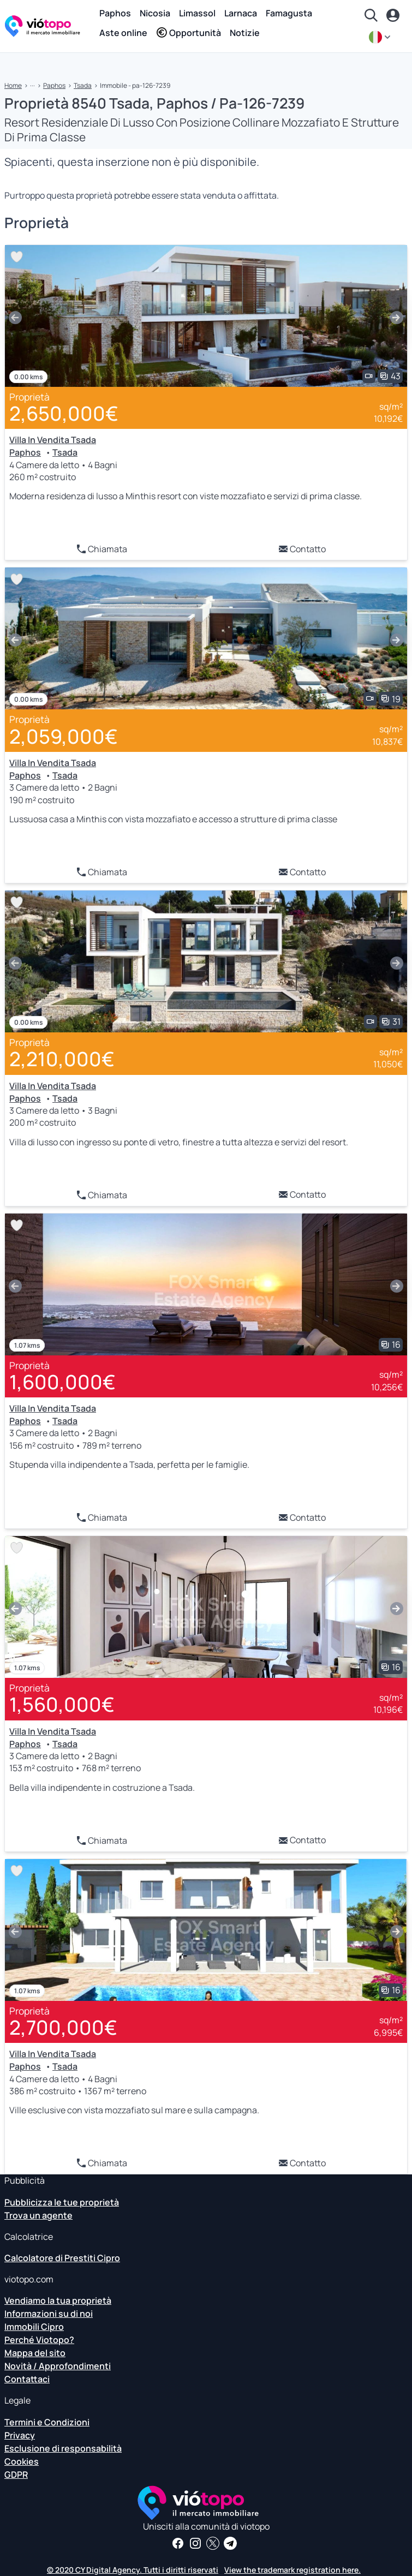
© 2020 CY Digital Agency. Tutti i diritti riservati (132, 2570)
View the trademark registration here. (292, 2570)
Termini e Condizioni (46, 2422)
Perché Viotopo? (39, 2340)
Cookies (21, 2461)
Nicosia (155, 13)
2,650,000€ (63, 413)
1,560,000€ (62, 1704)
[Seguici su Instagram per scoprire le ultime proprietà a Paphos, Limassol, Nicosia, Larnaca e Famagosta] (195, 2543)
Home (13, 85)
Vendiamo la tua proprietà (57, 2300)
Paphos (115, 13)
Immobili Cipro (34, 2327)
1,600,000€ (62, 1381)
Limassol (197, 13)
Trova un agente (38, 2215)
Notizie (245, 33)
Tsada (83, 85)
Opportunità (188, 32)
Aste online (123, 33)
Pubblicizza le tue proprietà (61, 2202)
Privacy (19, 2435)
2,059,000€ (63, 736)
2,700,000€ (63, 2027)
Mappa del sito (34, 2353)
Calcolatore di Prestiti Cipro (62, 2258)
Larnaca (240, 13)
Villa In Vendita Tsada (52, 440)
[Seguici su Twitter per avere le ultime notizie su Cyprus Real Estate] (212, 2543)
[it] (381, 37)
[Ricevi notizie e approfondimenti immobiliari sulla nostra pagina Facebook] (177, 2543)
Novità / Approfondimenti (57, 2366)
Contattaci (27, 2379)
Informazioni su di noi (48, 2314)
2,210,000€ (62, 1058)
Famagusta (289, 13)
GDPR (16, 2475)
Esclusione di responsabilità (63, 2448)
